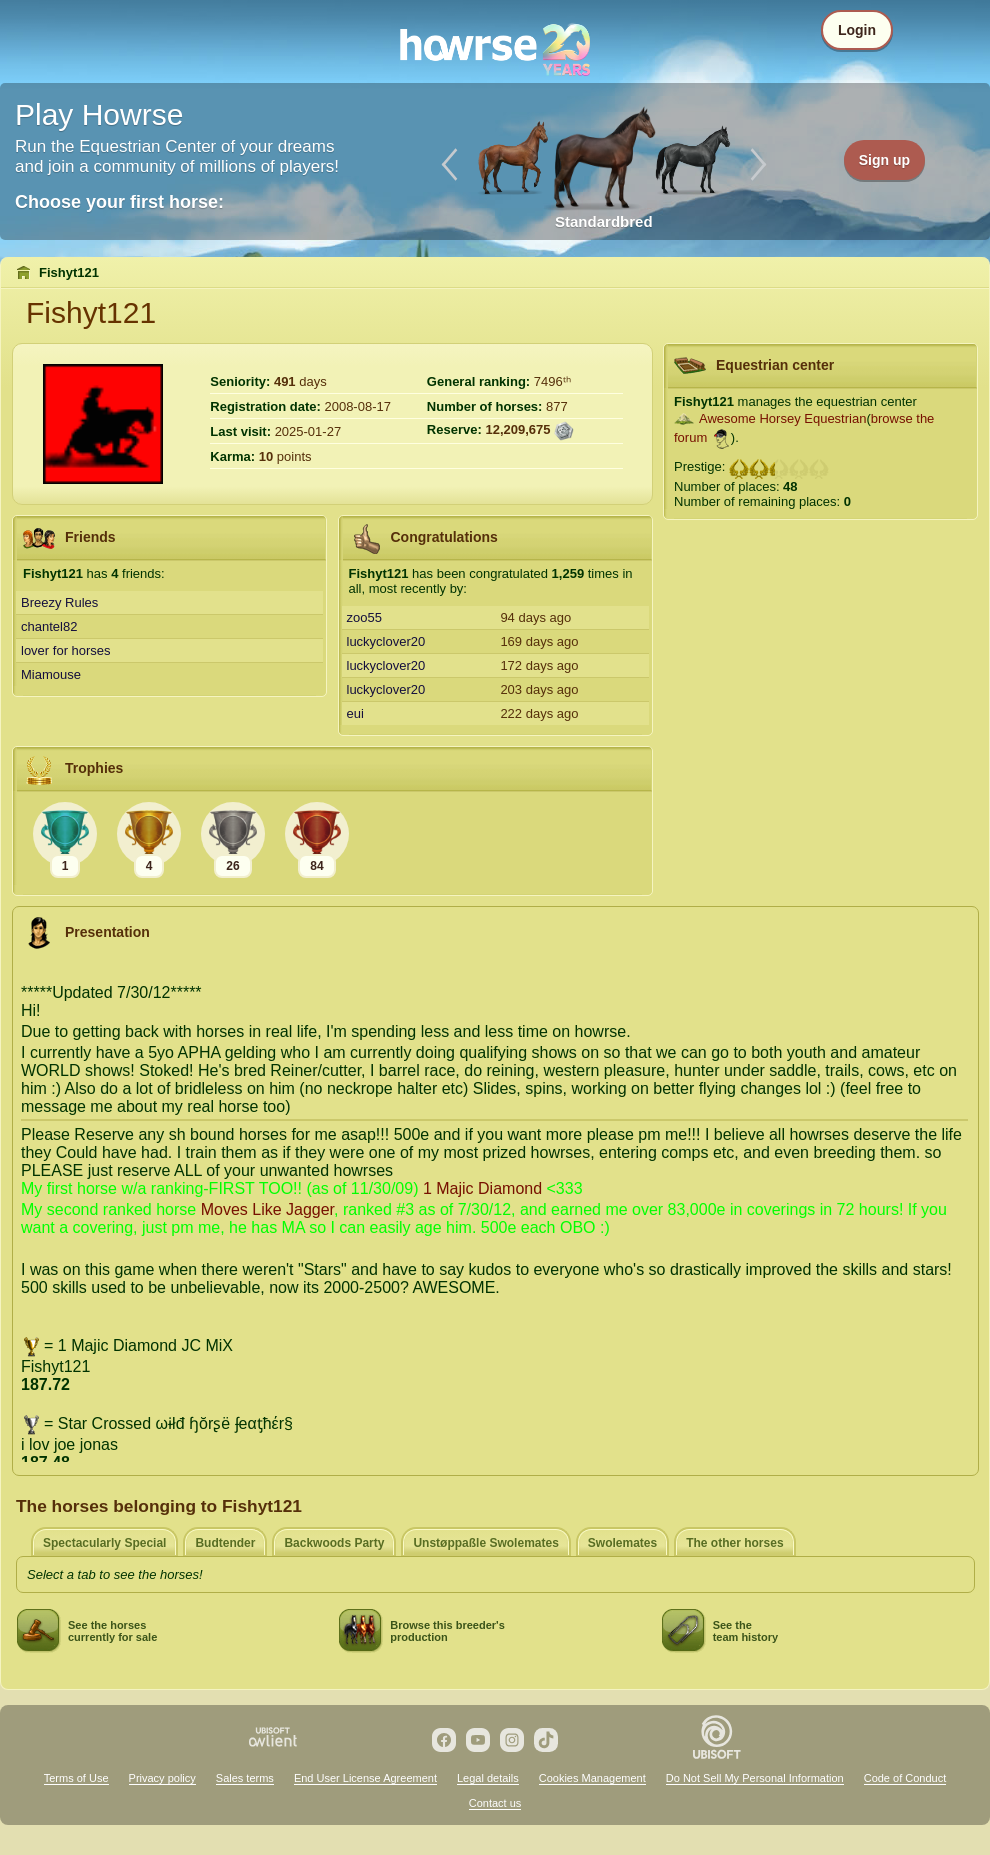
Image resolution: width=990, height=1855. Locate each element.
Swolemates (622, 1543)
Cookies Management (592, 1778)
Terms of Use (76, 1778)
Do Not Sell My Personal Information (755, 1778)
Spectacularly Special (104, 1543)
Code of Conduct (905, 1778)
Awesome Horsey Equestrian (782, 418)
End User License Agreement (365, 1778)
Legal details (488, 1778)
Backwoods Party (334, 1543)
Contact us (495, 1803)
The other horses (734, 1543)
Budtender (225, 1543)
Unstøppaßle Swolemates (485, 1543)
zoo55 (364, 617)
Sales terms (245, 1778)
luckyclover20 (386, 641)
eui (355, 713)
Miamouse (51, 674)
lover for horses (66, 650)
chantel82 (49, 626)
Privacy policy (162, 1778)
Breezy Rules (59, 602)
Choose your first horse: (119, 202)
